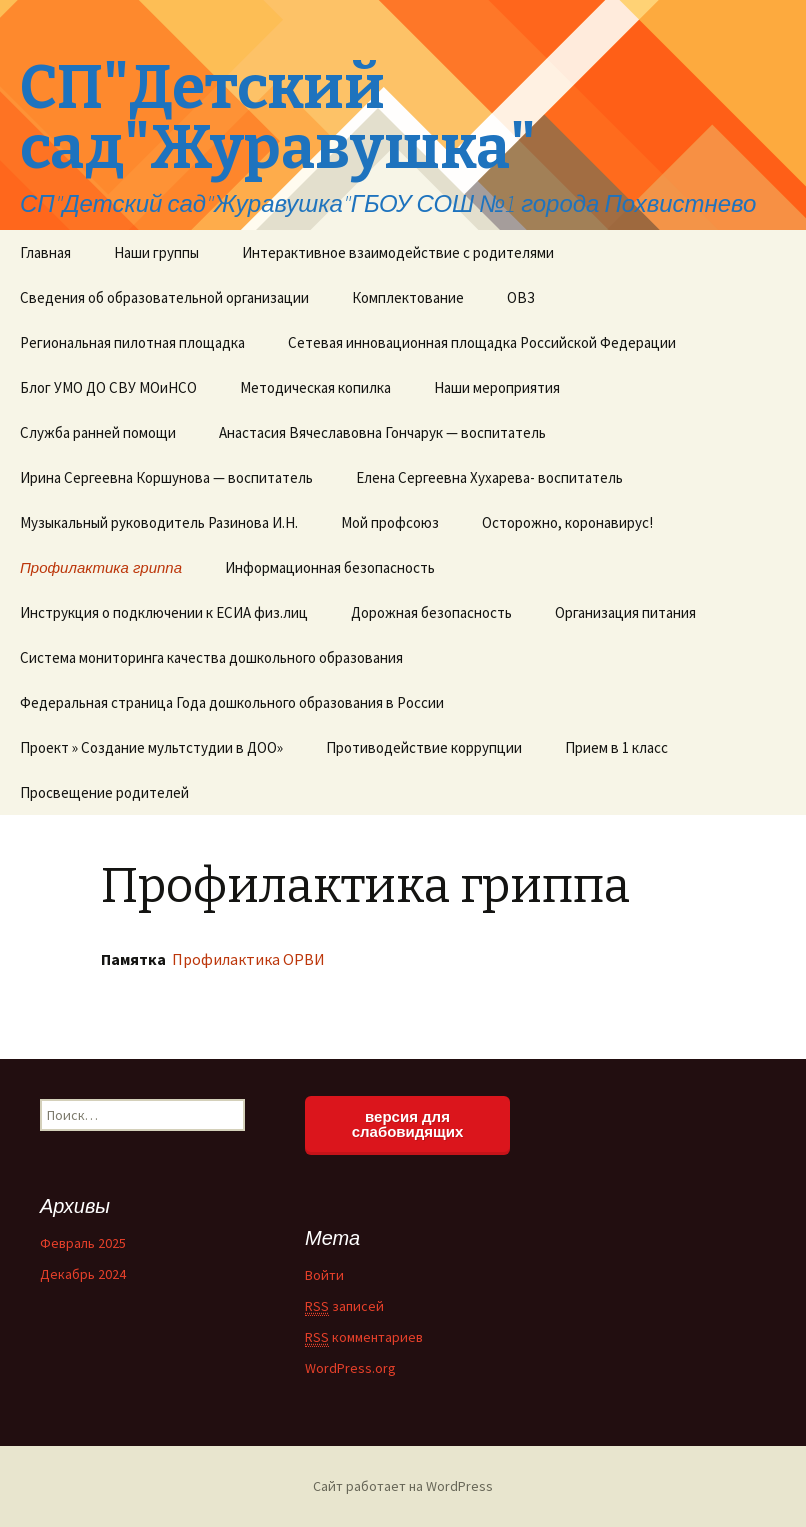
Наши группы (156, 252)
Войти (324, 1275)
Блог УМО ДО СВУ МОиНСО (108, 387)
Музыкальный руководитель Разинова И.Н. (159, 522)
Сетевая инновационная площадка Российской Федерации (482, 342)
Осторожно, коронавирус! (567, 522)
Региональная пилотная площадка (132, 342)
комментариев (364, 1337)
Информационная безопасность (330, 567)
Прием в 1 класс (616, 747)
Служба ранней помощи (98, 432)
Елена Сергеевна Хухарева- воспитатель (489, 477)
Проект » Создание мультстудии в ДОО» (151, 747)
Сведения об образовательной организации (164, 297)
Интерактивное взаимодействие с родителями (398, 252)
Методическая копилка (315, 387)
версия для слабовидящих (408, 1124)
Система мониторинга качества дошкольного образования (211, 657)
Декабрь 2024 (83, 1274)
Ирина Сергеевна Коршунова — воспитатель (166, 477)
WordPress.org (350, 1368)
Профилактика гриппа (101, 567)
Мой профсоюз (390, 522)
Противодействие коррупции (424, 747)
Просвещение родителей (104, 792)
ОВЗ (521, 297)
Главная (45, 252)
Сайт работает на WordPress (403, 1486)
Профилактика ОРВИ (247, 959)
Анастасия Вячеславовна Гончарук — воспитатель (382, 432)
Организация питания (625, 612)
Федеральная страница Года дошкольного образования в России (232, 702)
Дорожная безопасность (431, 612)
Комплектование (408, 297)
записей (344, 1306)
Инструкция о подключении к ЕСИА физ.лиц (164, 612)
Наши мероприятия (497, 387)
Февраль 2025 (83, 1243)
